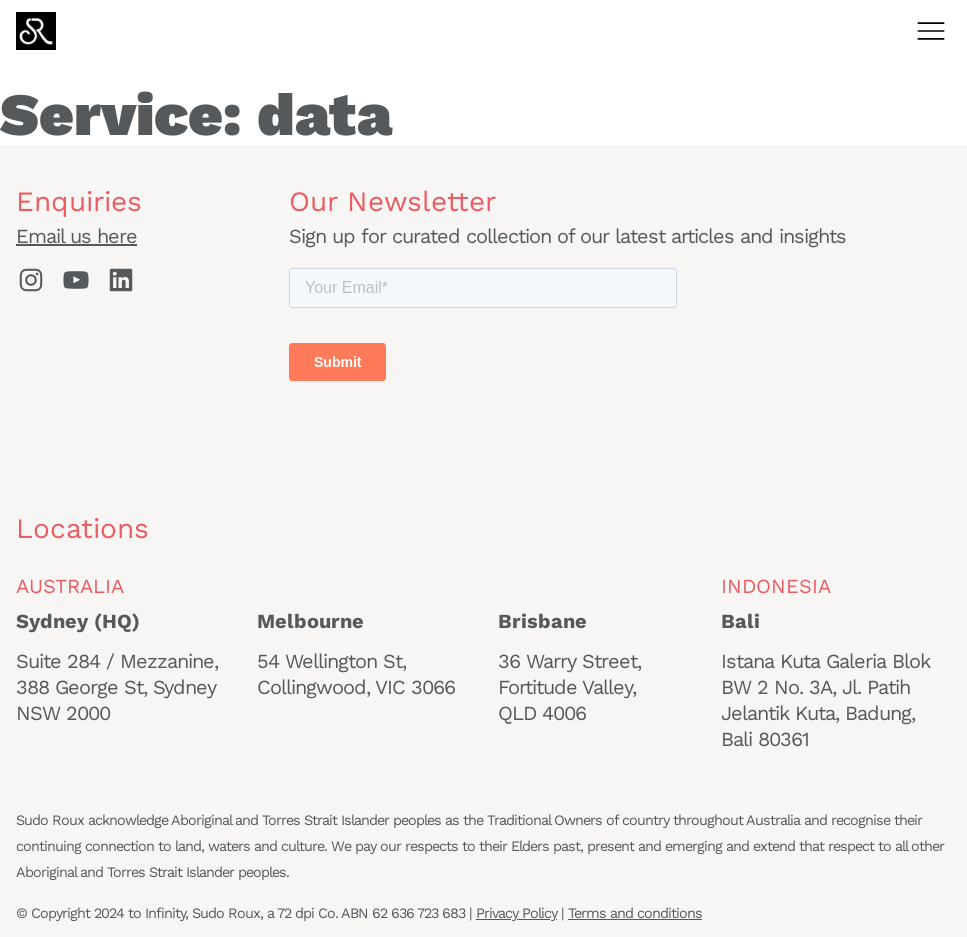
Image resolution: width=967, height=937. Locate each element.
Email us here (76, 236)
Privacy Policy (516, 913)
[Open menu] (931, 31)
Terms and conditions (635, 913)
